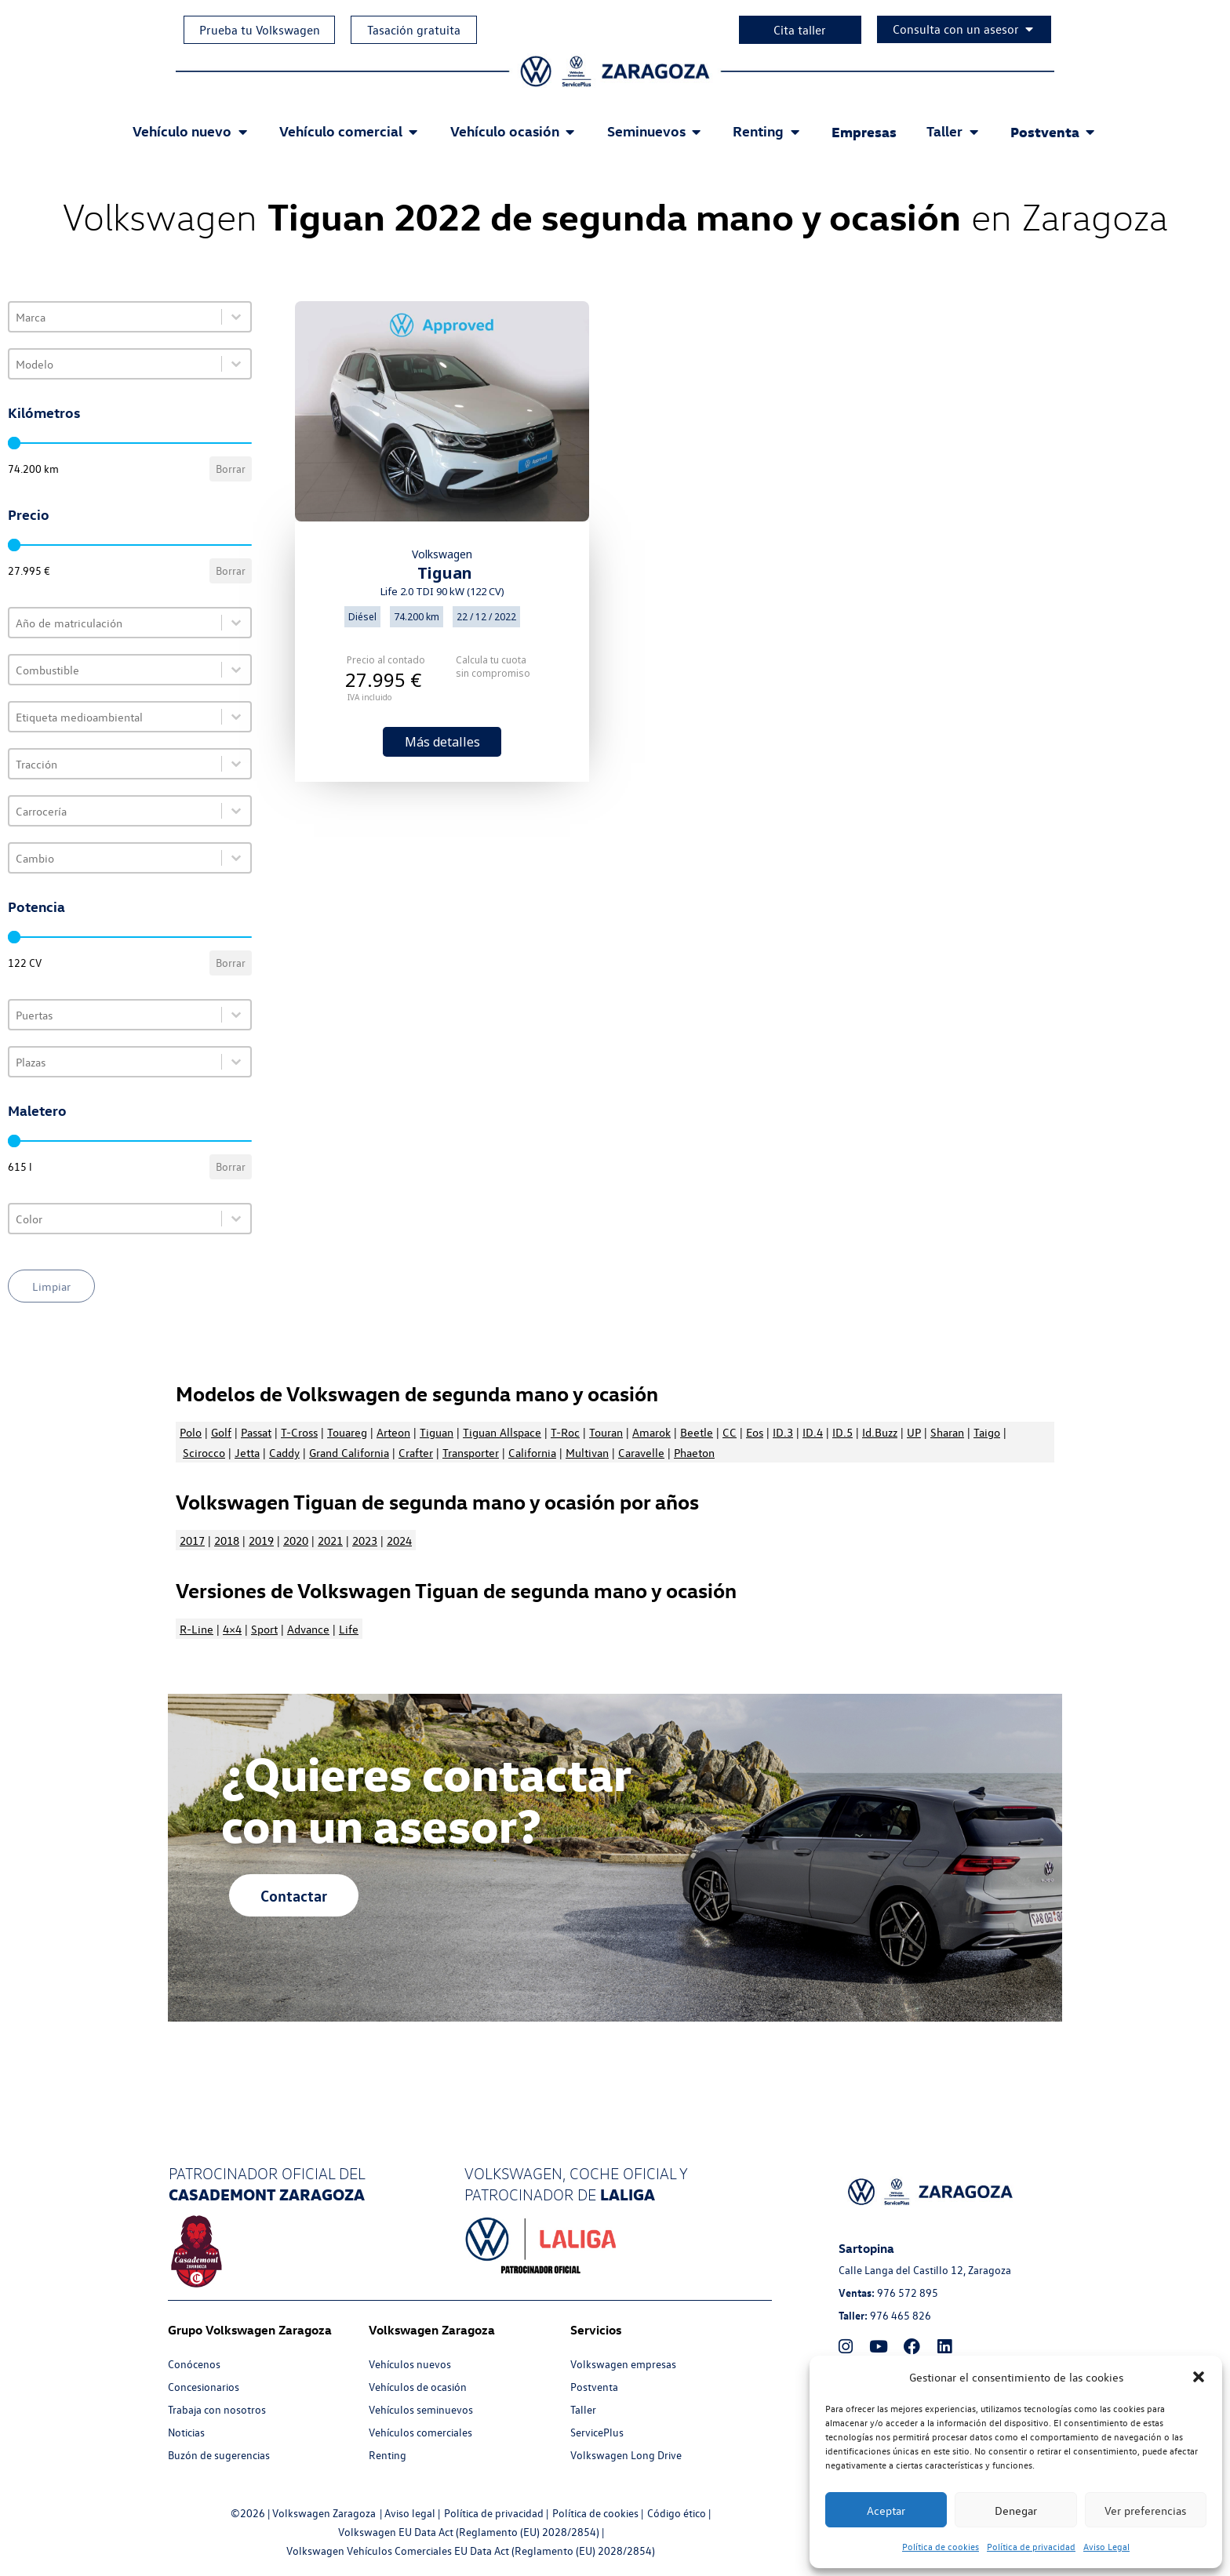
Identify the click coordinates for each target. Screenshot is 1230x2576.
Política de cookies (940, 2546)
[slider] (14, 443)
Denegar (1016, 2510)
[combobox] (115, 317)
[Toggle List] (236, 317)
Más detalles (442, 741)
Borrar (231, 468)
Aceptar (886, 2510)
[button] (1198, 2377)
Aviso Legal (1106, 2546)
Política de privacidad (1031, 2546)
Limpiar (51, 1286)
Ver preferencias (1145, 2510)
